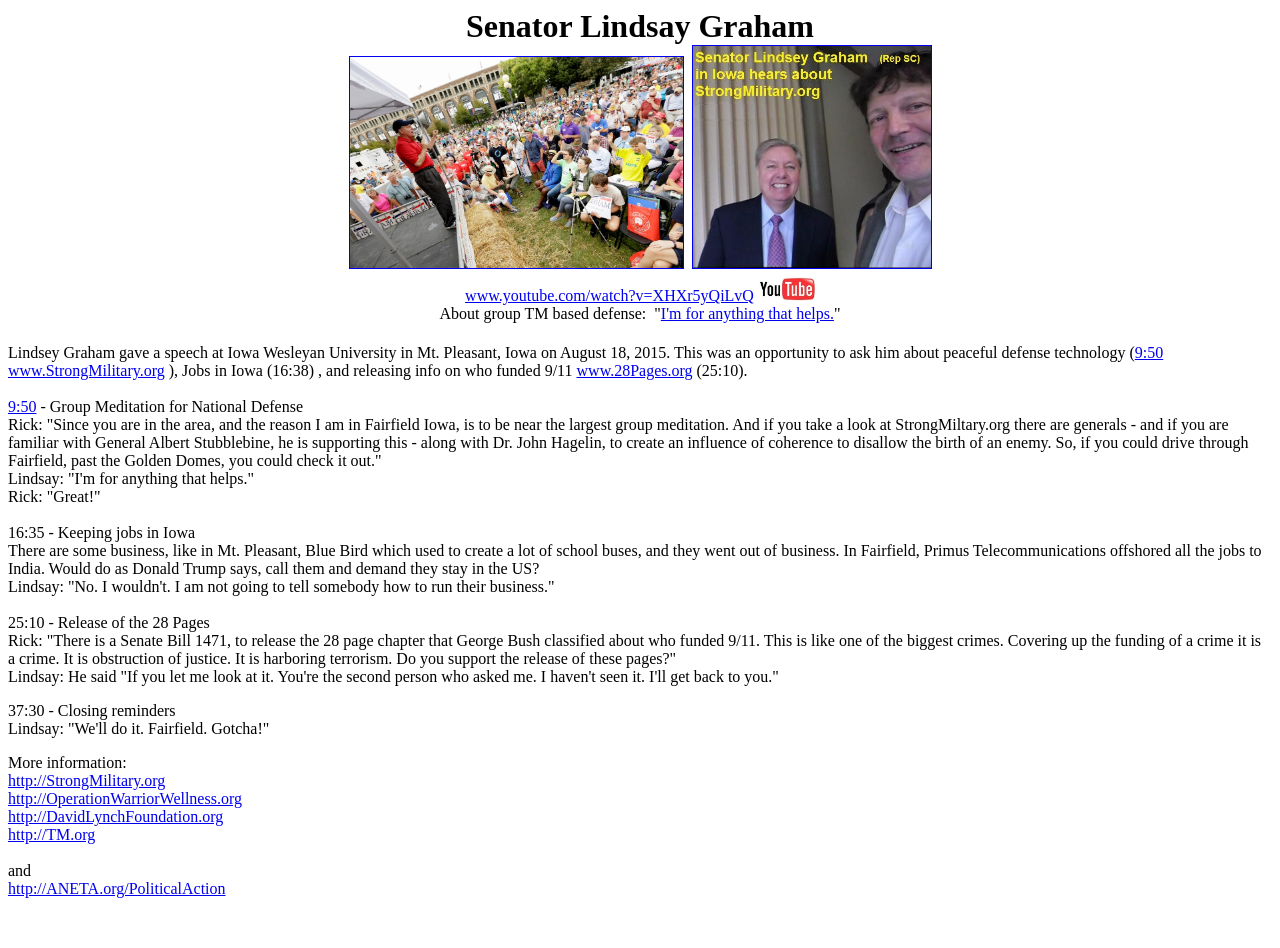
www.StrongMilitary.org (86, 370)
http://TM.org (51, 834)
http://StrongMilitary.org (86, 780)
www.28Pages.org (635, 370)
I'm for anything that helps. (747, 313)
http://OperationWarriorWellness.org (125, 798)
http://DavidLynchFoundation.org (115, 816)
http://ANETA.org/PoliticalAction (117, 888)
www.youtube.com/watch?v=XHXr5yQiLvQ (609, 295)
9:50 (1149, 352)
